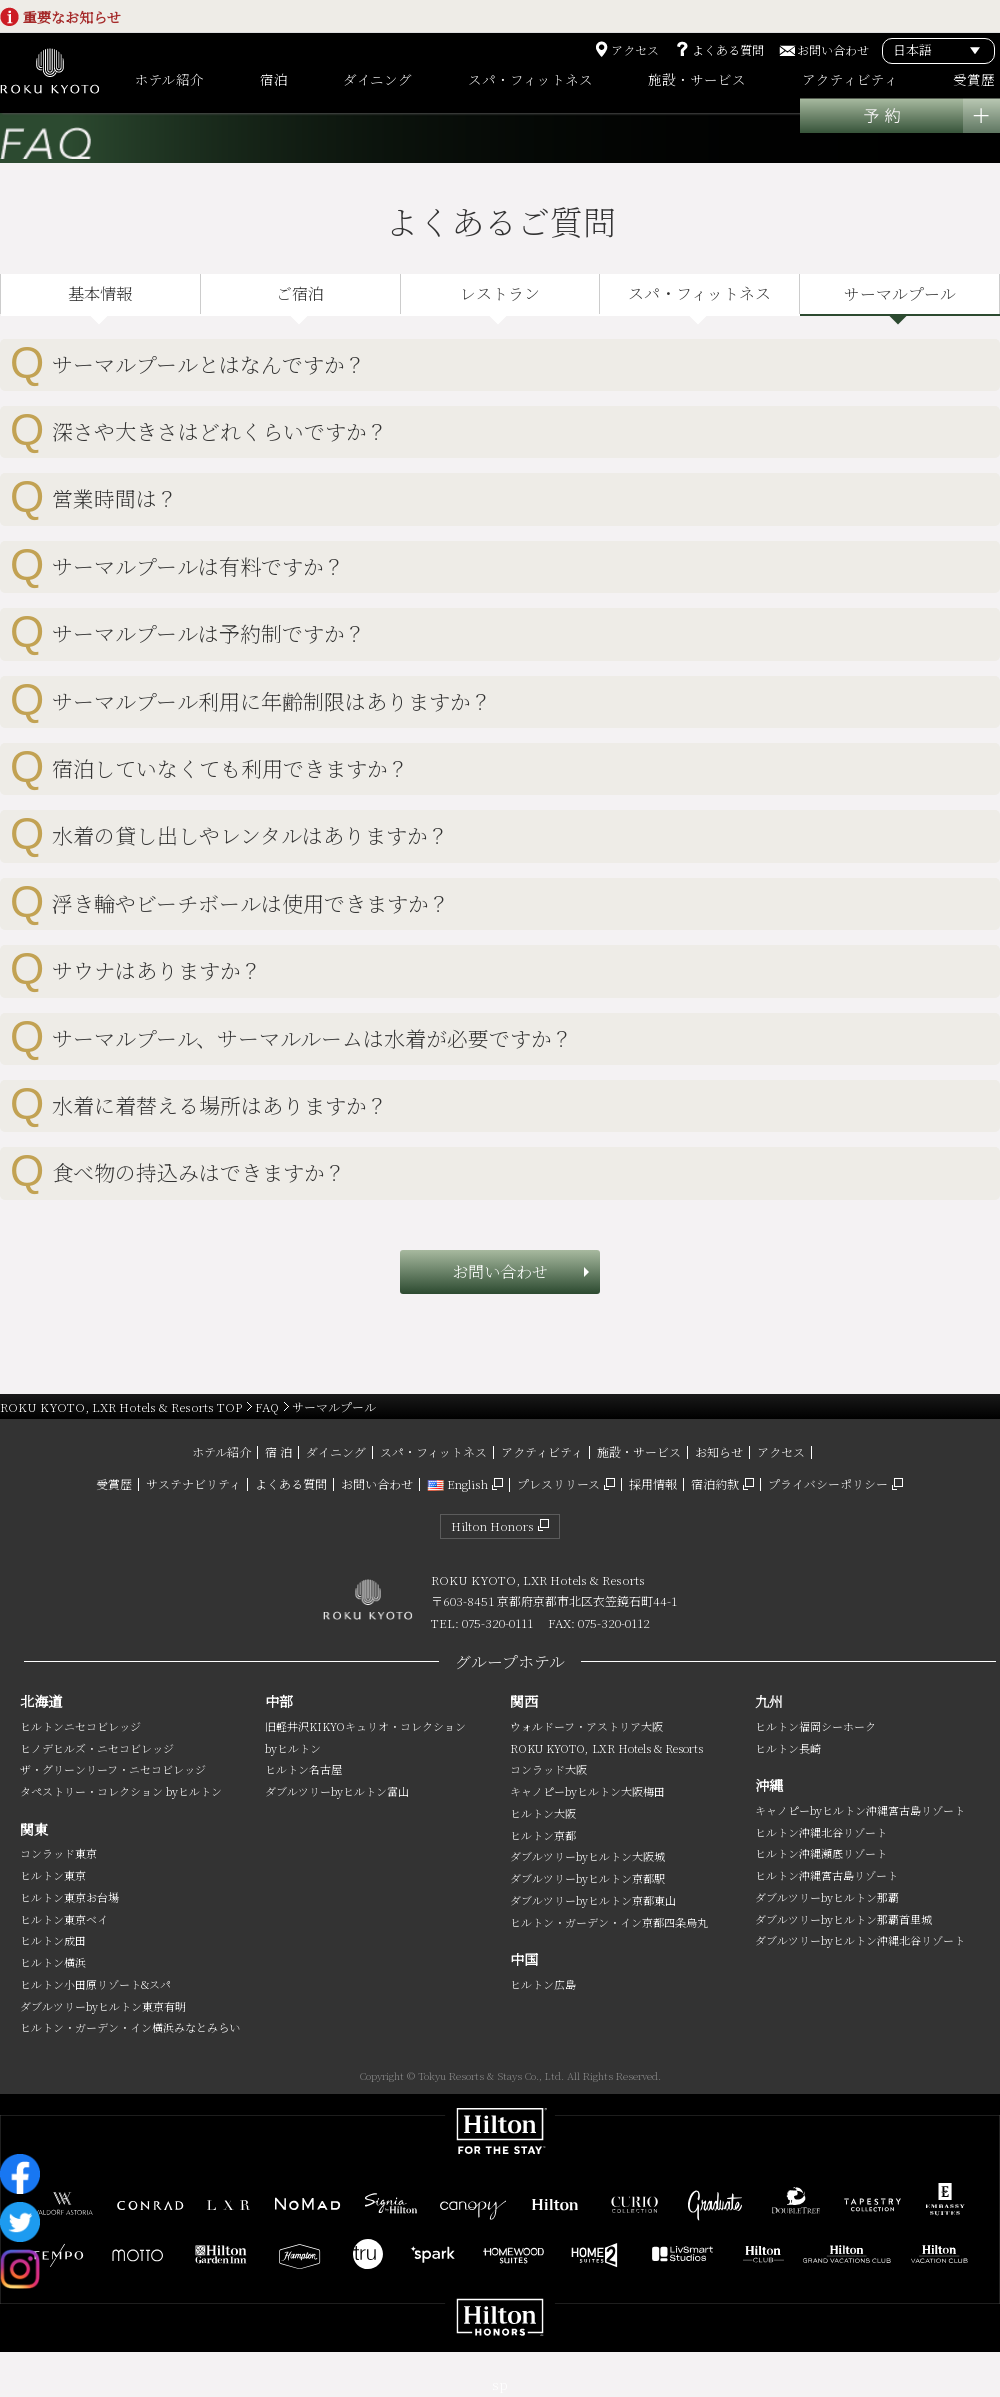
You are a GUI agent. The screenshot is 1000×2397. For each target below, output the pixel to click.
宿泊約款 (715, 1483)
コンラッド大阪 (548, 1769)
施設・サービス (639, 1451)
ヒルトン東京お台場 (69, 1897)
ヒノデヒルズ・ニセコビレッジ (97, 1748)
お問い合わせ (833, 50)
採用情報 (653, 1483)
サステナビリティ (193, 1483)
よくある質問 (728, 50)
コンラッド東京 (58, 1853)
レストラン (500, 293)
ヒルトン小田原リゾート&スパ (95, 1984)
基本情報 (100, 293)
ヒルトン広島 (543, 1984)
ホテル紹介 (221, 1451)
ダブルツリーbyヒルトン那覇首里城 (843, 1919)
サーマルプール (900, 293)
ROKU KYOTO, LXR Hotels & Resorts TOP (121, 1406)
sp (500, 2384)
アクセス (635, 50)
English (457, 1483)
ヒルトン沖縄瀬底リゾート (821, 1853)
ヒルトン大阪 (543, 1813)
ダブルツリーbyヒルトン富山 (337, 1791)
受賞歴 (114, 1483)
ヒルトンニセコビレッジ (80, 1726)
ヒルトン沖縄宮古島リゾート (826, 1875)
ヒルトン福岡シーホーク (815, 1726)
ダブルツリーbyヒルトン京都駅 (587, 1878)
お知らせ (719, 1451)
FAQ (267, 1406)
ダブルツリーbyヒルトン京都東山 (593, 1900)
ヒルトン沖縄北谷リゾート (821, 1832)
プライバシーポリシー (828, 1483)
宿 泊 (278, 1451)
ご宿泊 (300, 293)
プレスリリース (558, 1483)
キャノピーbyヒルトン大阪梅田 (587, 1791)
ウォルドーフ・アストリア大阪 (586, 1726)
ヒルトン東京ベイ (64, 1919)
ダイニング (336, 1451)
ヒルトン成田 (53, 1940)
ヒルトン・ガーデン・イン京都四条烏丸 (609, 1922)
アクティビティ (542, 1451)
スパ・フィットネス (699, 293)
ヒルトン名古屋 (303, 1769)
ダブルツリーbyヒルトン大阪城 (587, 1856)
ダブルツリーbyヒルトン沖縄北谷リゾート (860, 1940)
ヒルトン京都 (543, 1835)
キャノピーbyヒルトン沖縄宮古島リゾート (860, 1810)
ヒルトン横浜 (53, 1962)
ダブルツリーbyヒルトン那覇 (827, 1897)
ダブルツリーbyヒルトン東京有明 (103, 2006)
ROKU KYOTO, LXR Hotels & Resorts (606, 1748)
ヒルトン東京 (53, 1875)
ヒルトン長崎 (788, 1748)
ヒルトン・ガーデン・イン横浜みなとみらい (130, 2027)
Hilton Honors (492, 1525)
